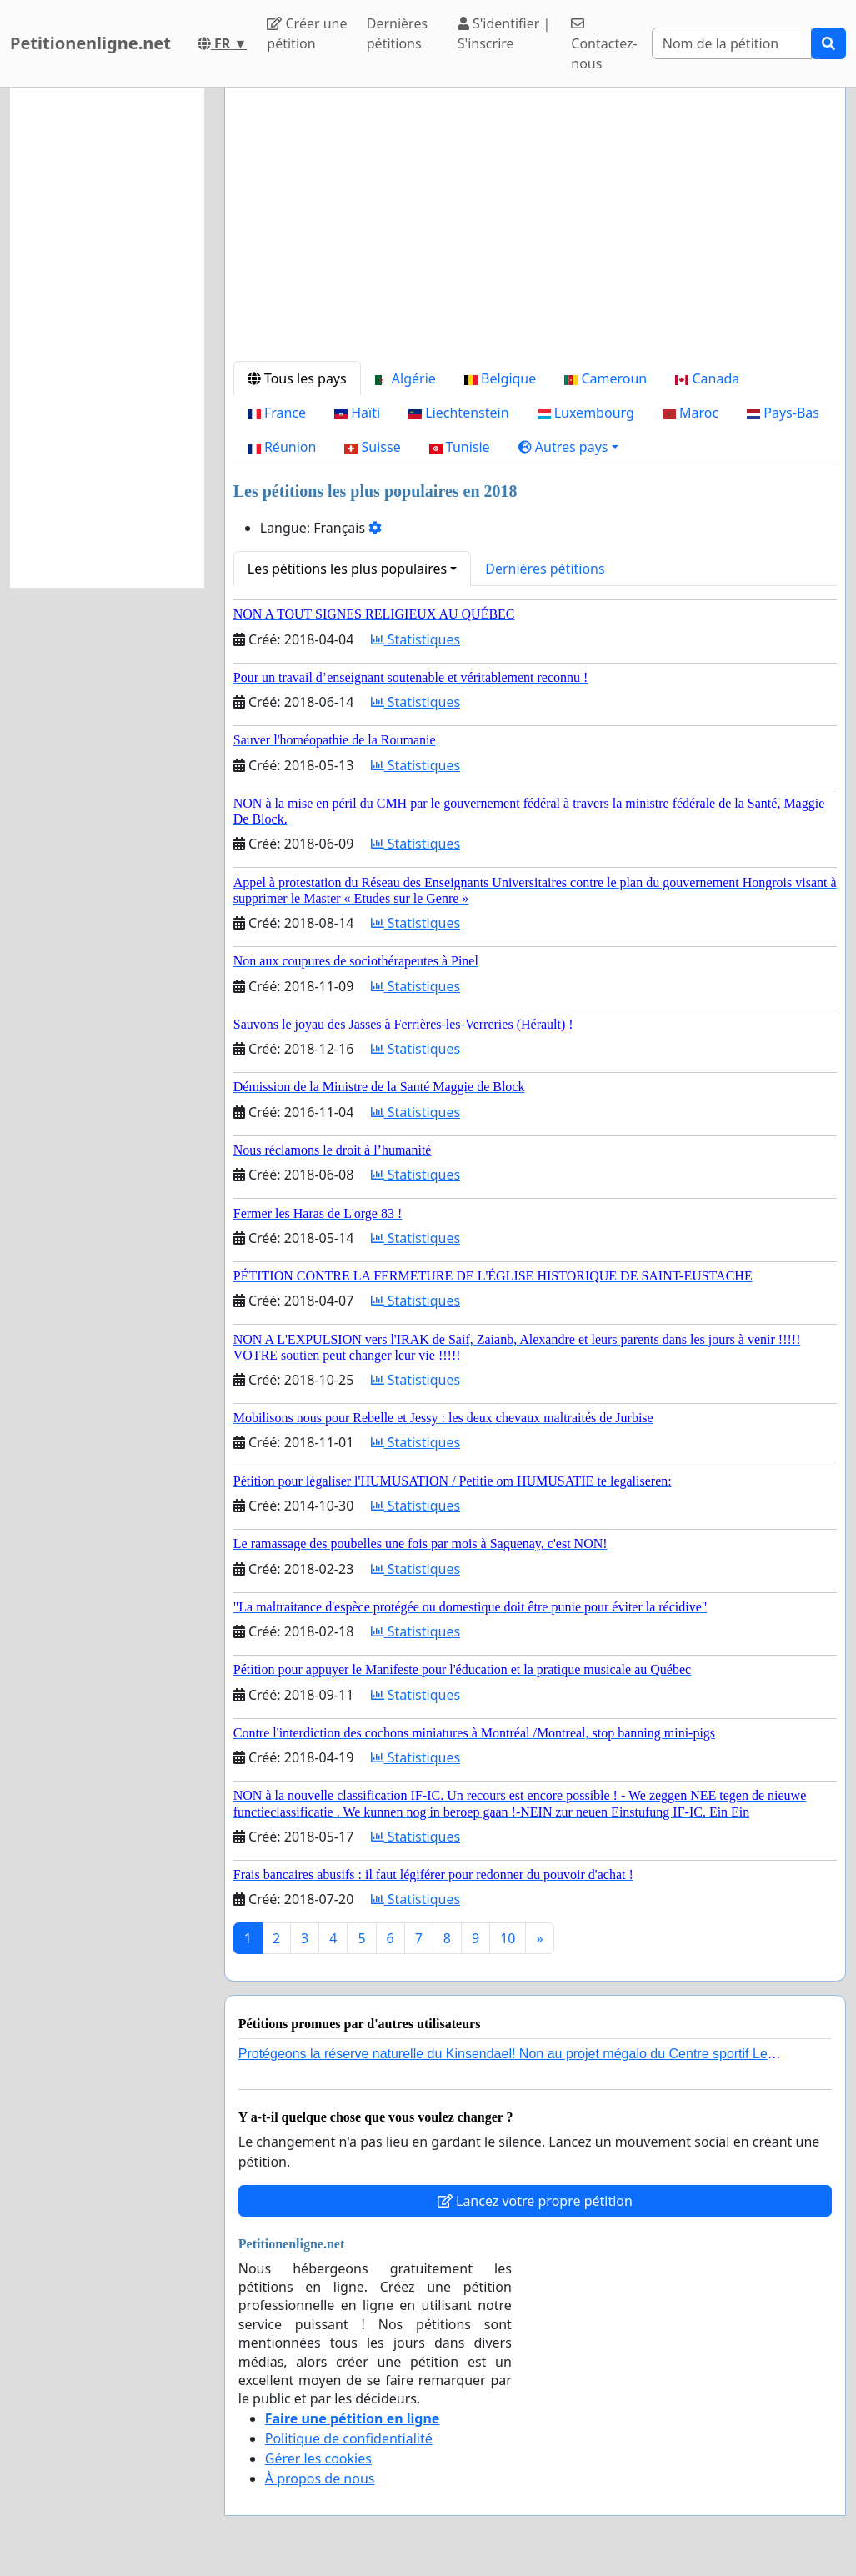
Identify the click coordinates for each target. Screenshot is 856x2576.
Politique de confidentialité (349, 2438)
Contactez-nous (604, 45)
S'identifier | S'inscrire (504, 33)
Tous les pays (297, 378)
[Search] (732, 43)
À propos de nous (320, 2478)
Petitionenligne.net (90, 43)
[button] (568, 446)
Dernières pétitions (397, 33)
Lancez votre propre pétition (535, 2201)
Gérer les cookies (318, 2458)
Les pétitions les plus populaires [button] (347, 568)
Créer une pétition (307, 33)
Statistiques (416, 639)
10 (507, 1938)
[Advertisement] (535, 231)
